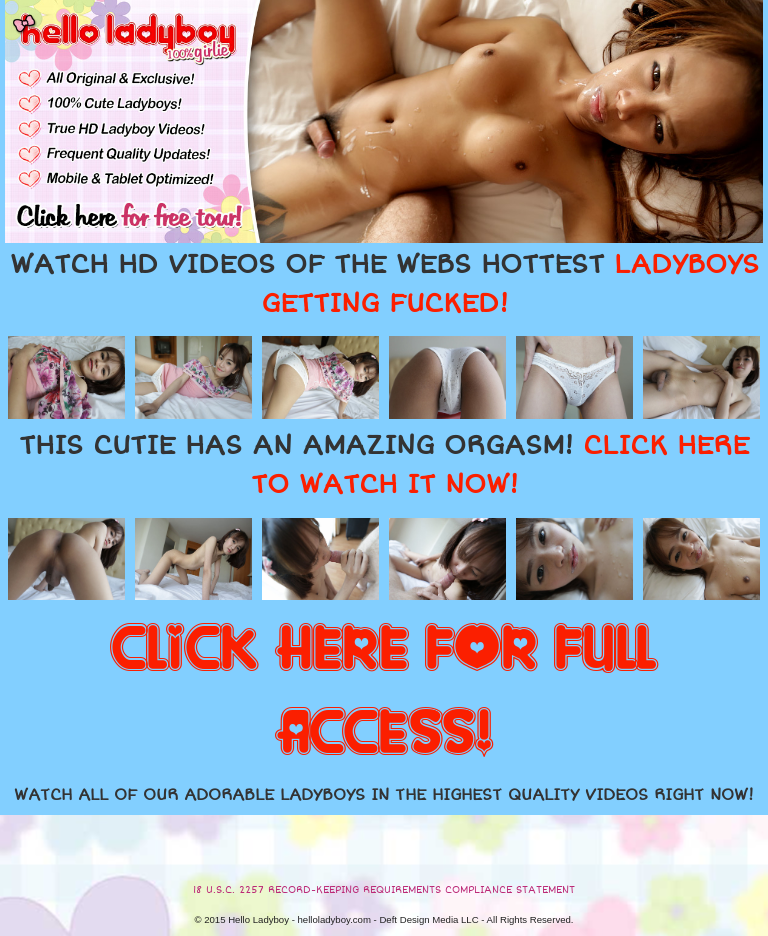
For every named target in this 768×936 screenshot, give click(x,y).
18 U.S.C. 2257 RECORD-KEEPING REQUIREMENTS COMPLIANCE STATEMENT (384, 890)
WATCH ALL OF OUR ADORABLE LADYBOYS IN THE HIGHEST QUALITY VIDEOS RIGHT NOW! (384, 795)
